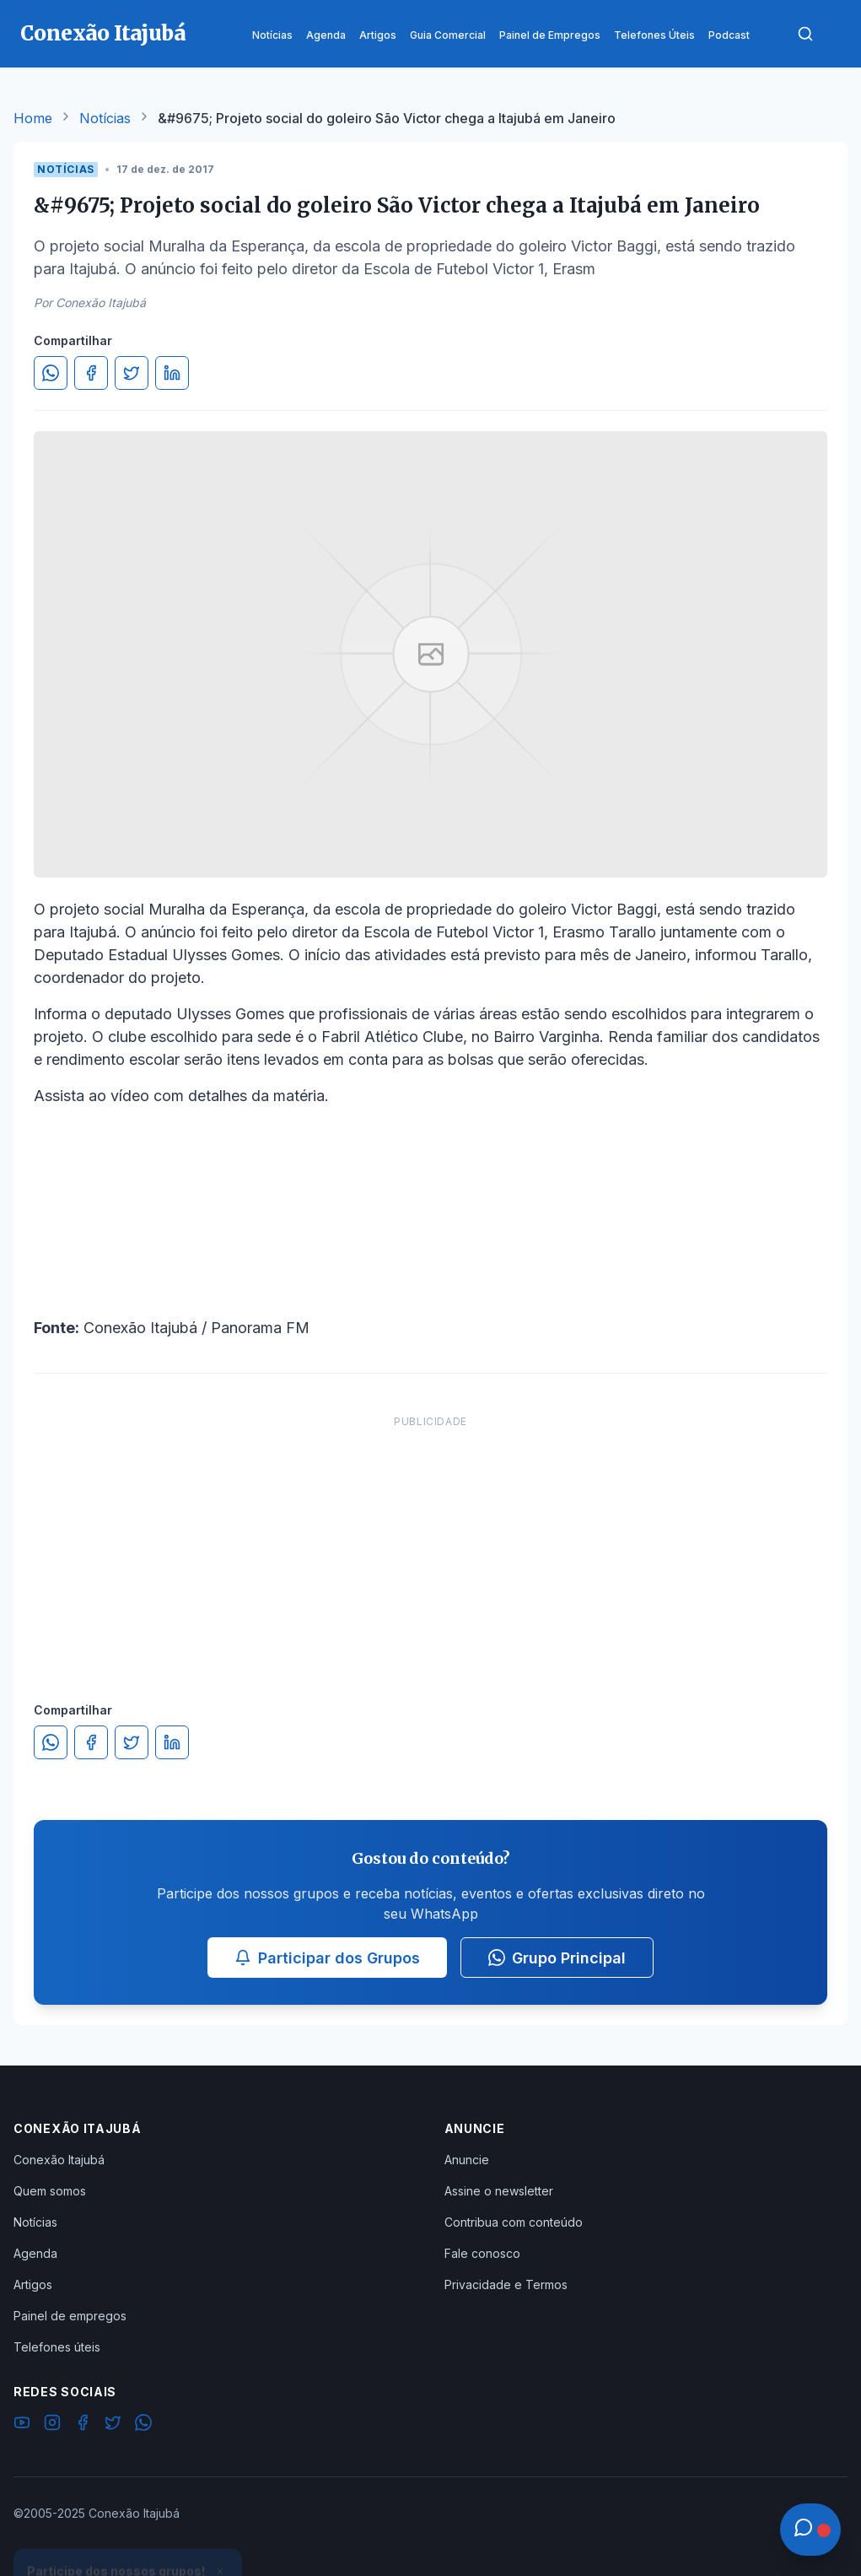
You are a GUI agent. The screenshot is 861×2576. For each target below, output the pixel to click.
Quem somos (49, 2191)
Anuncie (466, 2159)
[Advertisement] (430, 1541)
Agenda (35, 2253)
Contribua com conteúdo (513, 2222)
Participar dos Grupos (327, 1958)
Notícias (105, 118)
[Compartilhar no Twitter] (131, 373)
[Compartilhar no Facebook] (91, 373)
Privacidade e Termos (506, 2284)
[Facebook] (82, 2425)
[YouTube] (21, 2425)
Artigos (32, 2284)
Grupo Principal (557, 1958)
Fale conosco (482, 2253)
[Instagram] (52, 2425)
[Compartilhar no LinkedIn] (172, 373)
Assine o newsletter (498, 2191)
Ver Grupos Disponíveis (128, 2535)
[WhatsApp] (143, 2425)
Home (32, 118)
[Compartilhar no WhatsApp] (50, 373)
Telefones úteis (56, 2347)
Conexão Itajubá (59, 2159)
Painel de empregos (69, 2316)
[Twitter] (113, 2425)
